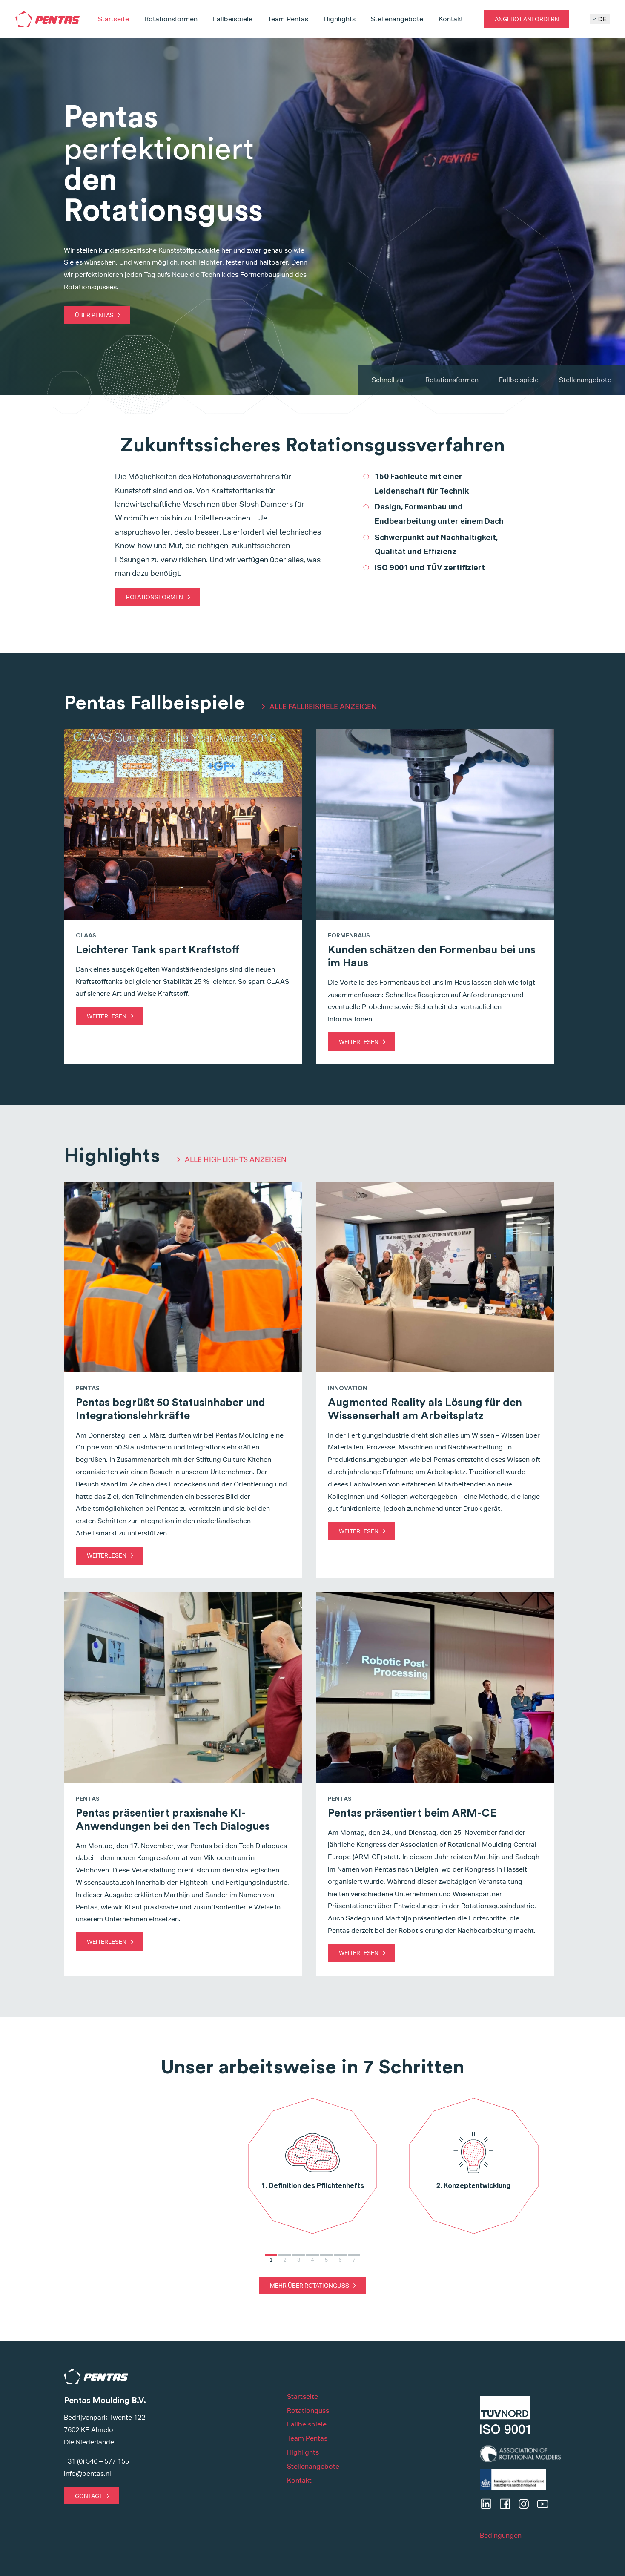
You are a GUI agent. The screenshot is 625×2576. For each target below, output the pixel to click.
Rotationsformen (171, 19)
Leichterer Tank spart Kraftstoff (158, 949)
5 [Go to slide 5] (326, 2260)
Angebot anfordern (527, 19)
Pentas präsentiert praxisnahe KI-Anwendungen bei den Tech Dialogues (173, 1820)
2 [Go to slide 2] (285, 2260)
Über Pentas (94, 315)
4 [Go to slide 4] (312, 2260)
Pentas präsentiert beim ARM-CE (412, 1813)
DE (600, 19)
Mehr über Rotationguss (309, 2285)
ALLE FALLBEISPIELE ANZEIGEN (323, 706)
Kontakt (451, 19)
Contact (89, 2495)
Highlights (340, 19)
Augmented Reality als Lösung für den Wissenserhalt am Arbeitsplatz (425, 1409)
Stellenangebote (397, 19)
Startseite (113, 19)
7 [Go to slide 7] (354, 2260)
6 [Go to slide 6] (339, 2260)
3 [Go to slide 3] (298, 2260)
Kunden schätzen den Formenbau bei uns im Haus (432, 956)
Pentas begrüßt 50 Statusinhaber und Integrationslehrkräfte (170, 1409)
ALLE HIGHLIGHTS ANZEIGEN (236, 1159)
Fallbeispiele (232, 19)
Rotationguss (308, 2410)
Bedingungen (501, 2535)
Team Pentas (288, 19)
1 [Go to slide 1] (270, 2260)
